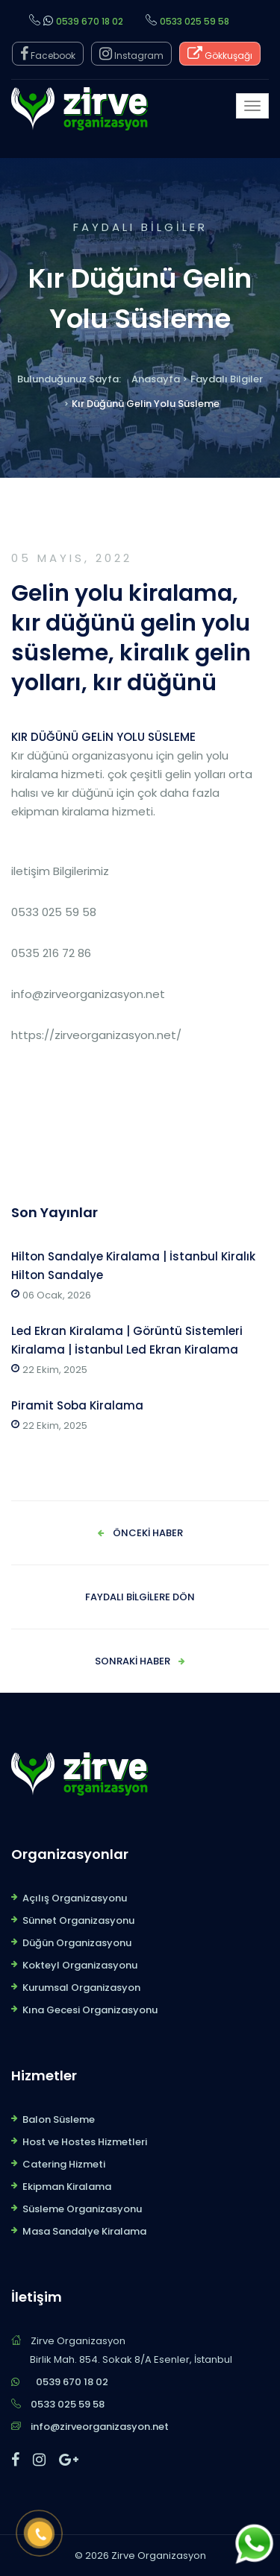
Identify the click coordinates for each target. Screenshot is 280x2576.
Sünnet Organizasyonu (78, 1920)
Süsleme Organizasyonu (82, 2209)
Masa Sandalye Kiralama (84, 2231)
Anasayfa (155, 379)
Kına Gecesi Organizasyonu (90, 2010)
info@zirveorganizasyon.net (100, 2426)
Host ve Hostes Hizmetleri (84, 2142)
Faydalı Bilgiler (226, 379)
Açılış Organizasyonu (74, 1898)
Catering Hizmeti (63, 2164)
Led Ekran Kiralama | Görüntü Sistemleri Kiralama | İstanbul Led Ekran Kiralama (127, 1340)
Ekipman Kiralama (66, 2186)
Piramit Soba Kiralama (77, 1405)
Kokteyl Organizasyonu (79, 1965)
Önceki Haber (148, 1533)
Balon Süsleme (58, 2119)
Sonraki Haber (132, 1661)
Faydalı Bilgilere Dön (140, 1597)
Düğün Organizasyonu (76, 1943)
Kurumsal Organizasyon (81, 1987)
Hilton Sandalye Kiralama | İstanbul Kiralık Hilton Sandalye (133, 1265)
